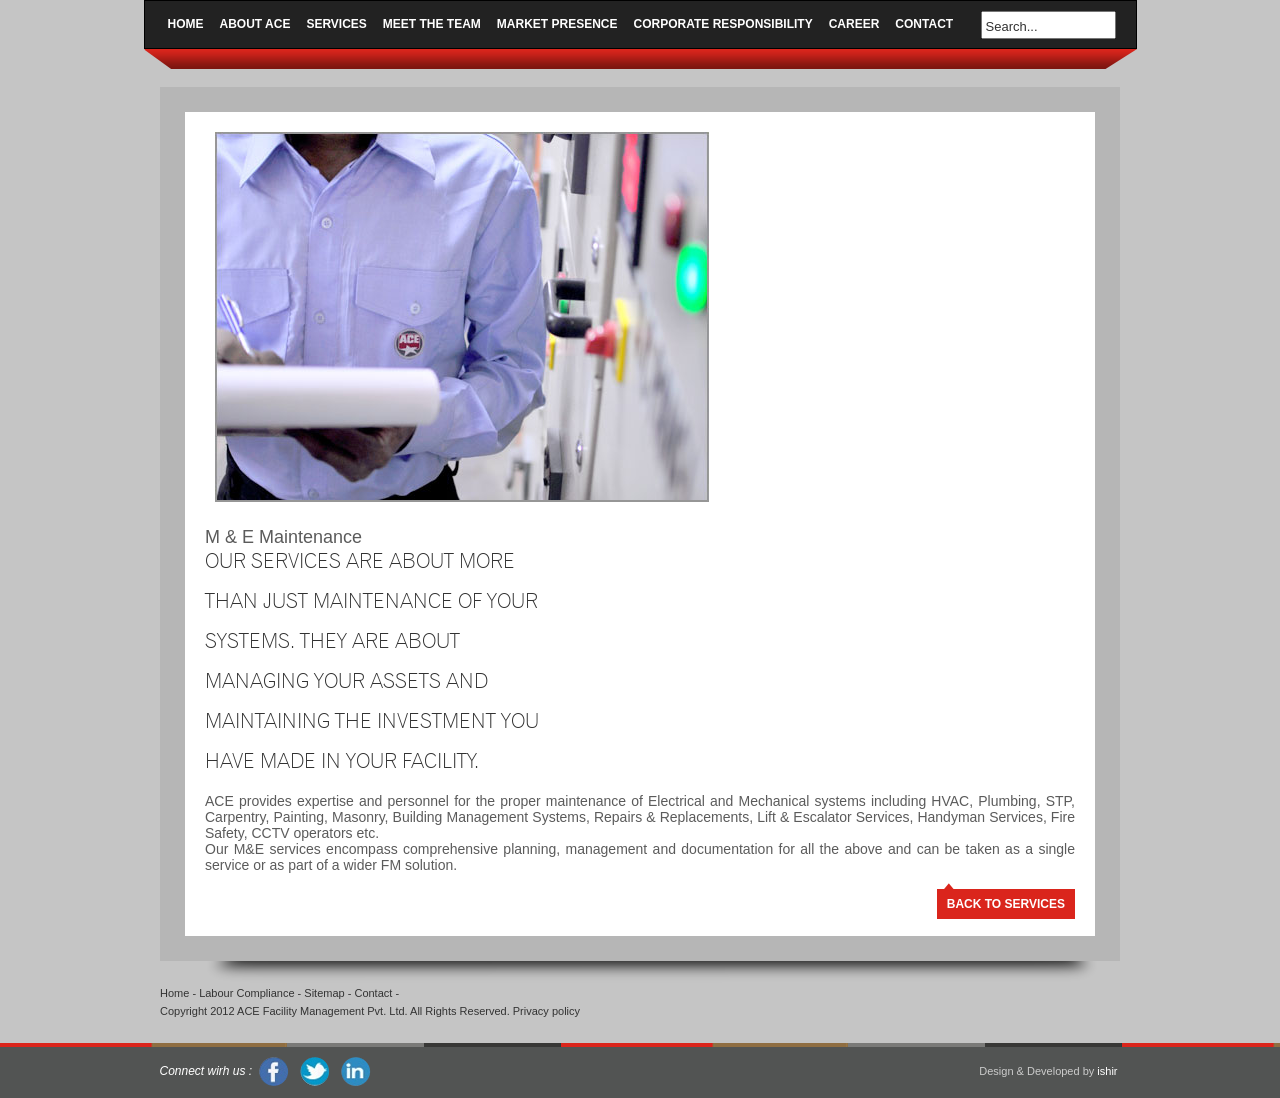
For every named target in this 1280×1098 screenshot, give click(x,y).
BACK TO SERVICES (1006, 904)
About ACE (255, 24)
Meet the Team (432, 24)
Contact (924, 24)
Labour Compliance (246, 993)
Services (336, 24)
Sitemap (324, 993)
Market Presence (557, 24)
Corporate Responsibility (723, 24)
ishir (1107, 1071)
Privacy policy (546, 1011)
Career (854, 24)
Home (186, 24)
